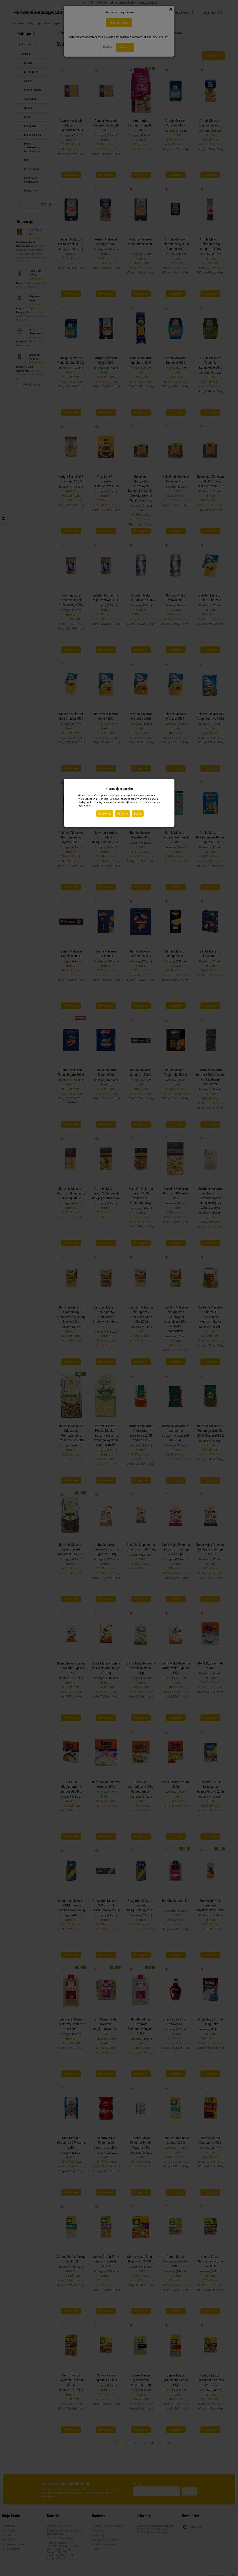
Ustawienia (104, 813)
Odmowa (122, 813)
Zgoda (138, 813)
